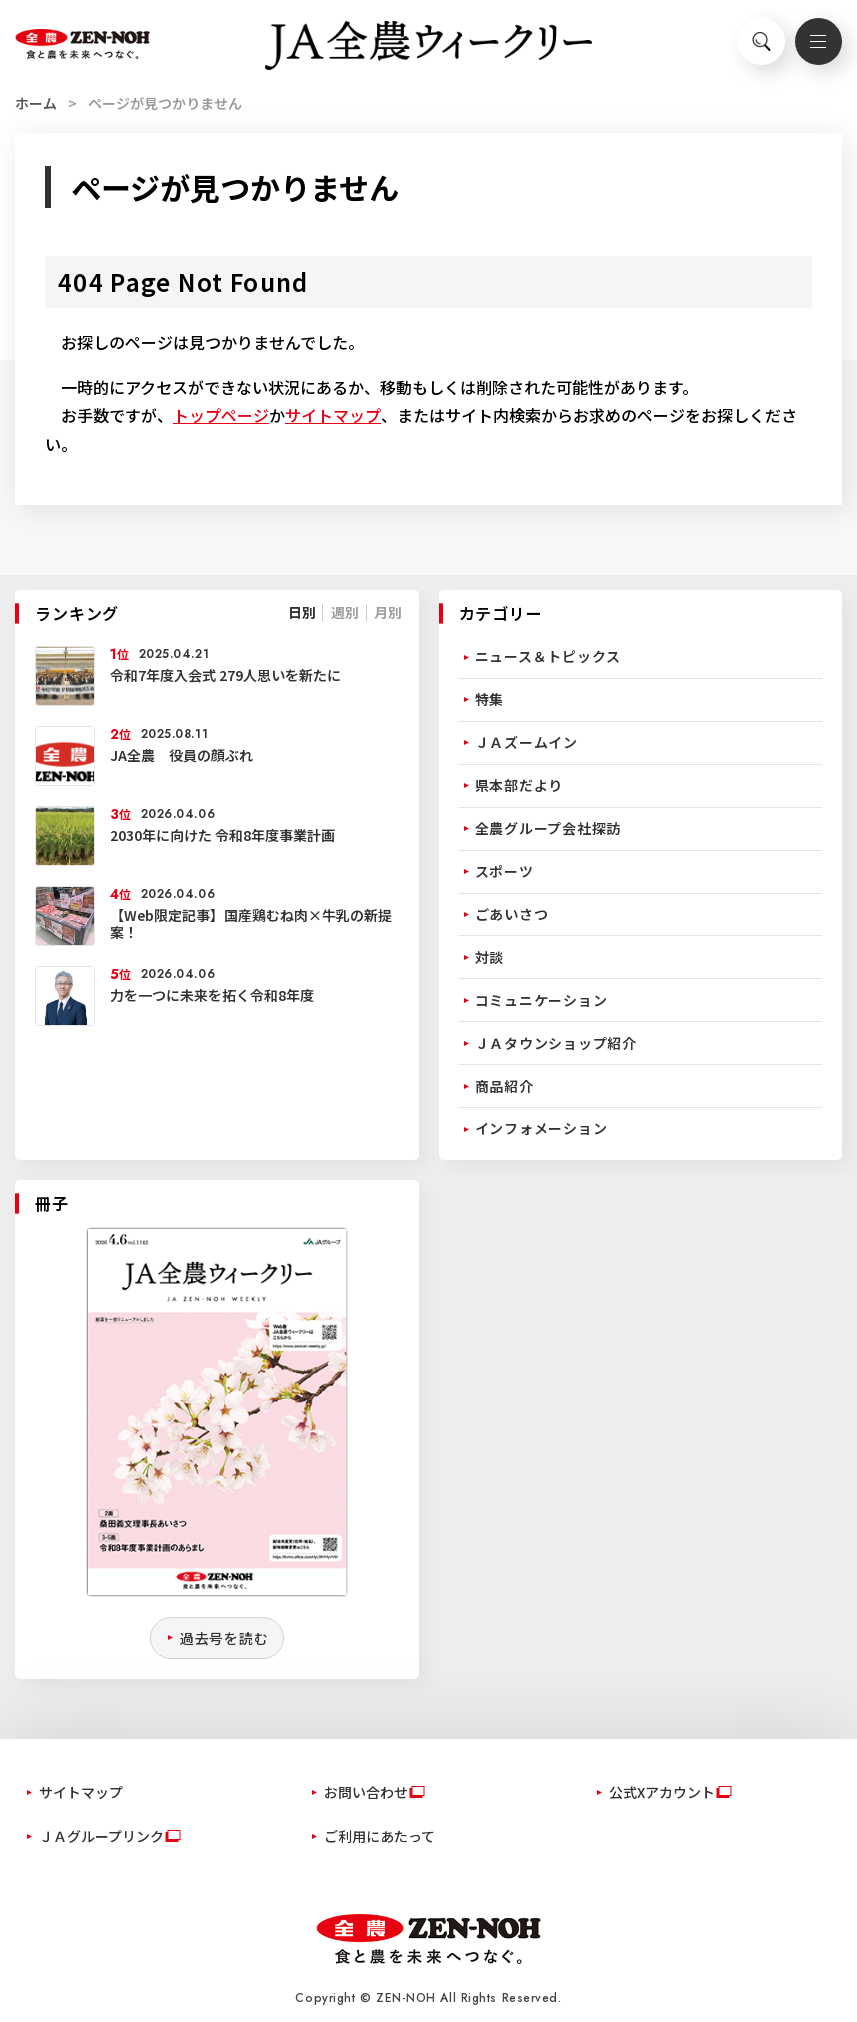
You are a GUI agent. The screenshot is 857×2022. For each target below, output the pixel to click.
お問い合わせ (366, 1792)
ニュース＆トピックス (548, 656)
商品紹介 (504, 1086)
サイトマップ (333, 415)
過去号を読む (224, 1638)
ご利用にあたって (379, 1836)
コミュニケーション (541, 1000)
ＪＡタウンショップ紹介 (556, 1043)
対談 (490, 957)
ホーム (36, 103)
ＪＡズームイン (526, 742)
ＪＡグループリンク (101, 1836)
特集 (490, 699)
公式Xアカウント (662, 1792)
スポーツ (504, 871)
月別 (388, 612)
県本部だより (519, 785)
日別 (302, 612)
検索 (757, 40)
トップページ (221, 415)
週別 (345, 612)
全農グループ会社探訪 (548, 828)
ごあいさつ (512, 914)
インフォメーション (541, 1128)
